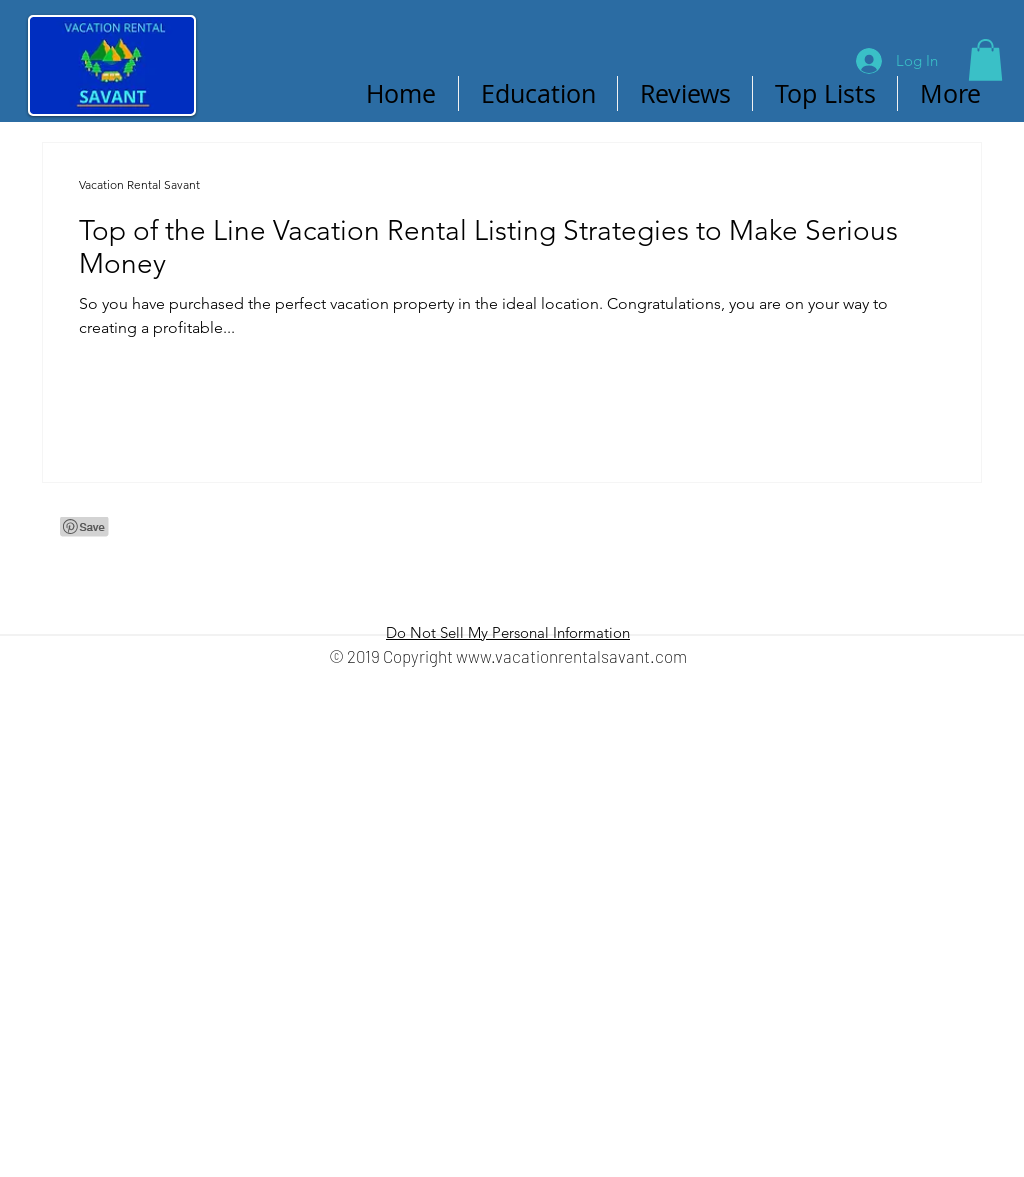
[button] (985, 60)
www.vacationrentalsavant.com (571, 656)
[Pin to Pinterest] (263, 93)
